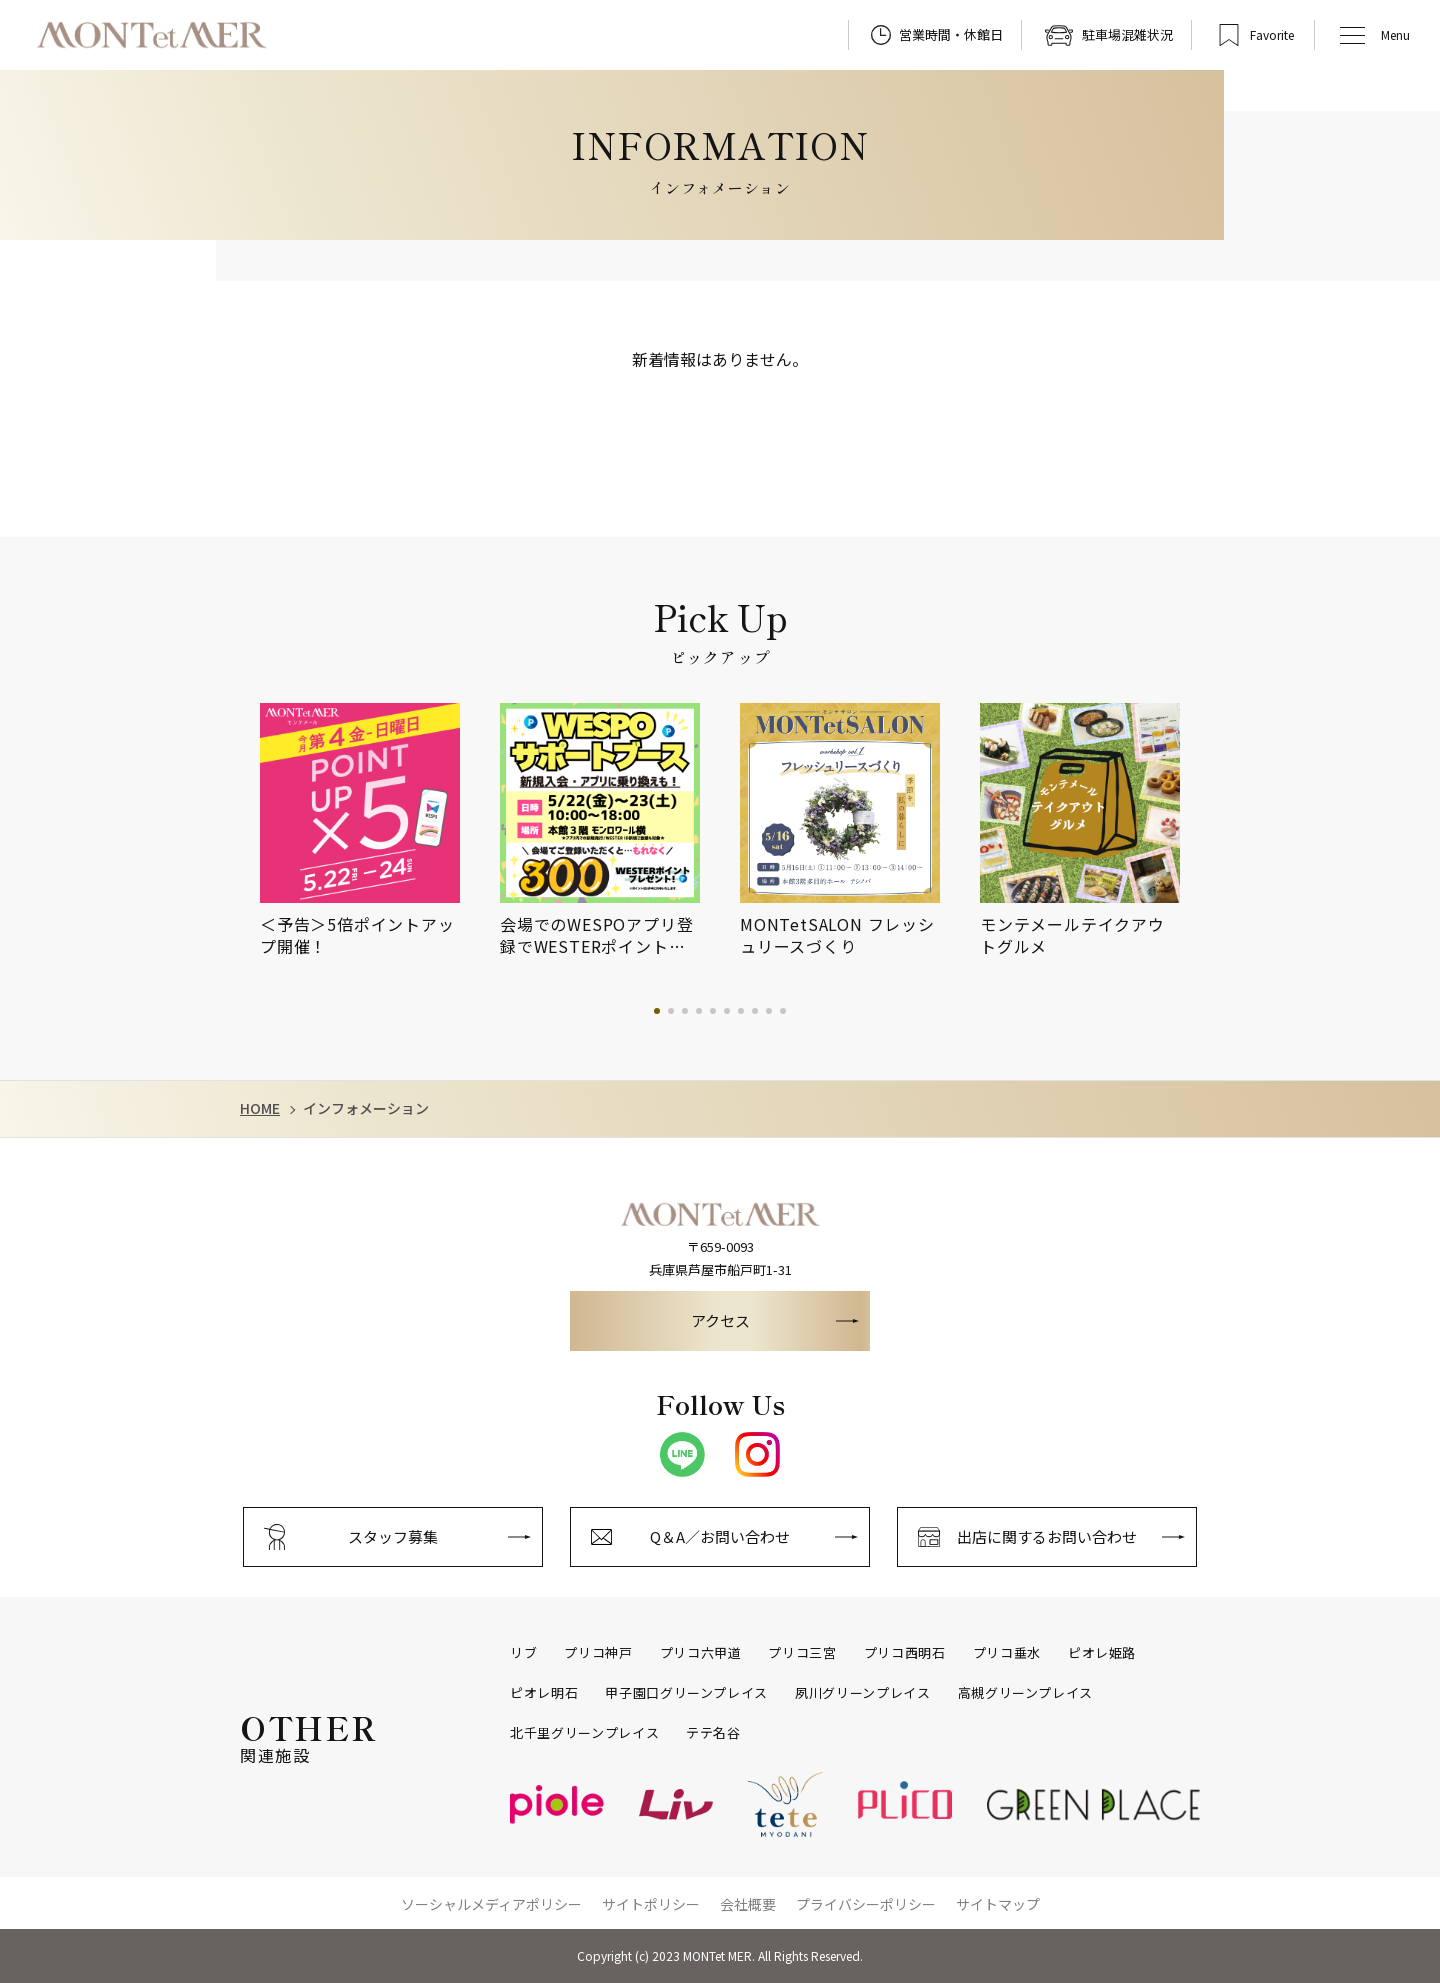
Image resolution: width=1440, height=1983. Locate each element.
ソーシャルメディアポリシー (491, 1904)
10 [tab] (783, 1011)
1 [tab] (657, 1011)
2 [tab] (671, 1011)
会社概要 (748, 1904)
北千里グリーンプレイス (584, 1733)
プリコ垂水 (1007, 1653)
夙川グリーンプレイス (863, 1693)
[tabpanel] (380, 830)
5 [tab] (713, 1011)
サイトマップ (998, 1904)
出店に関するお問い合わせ (1047, 1536)
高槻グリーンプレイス (1026, 1693)
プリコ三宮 (802, 1653)
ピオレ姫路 (1102, 1653)
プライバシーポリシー (866, 1904)
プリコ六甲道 (701, 1653)
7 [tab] (741, 1011)
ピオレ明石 (544, 1693)
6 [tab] (727, 1011)
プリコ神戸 (598, 1653)
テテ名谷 (713, 1733)
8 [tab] (755, 1011)
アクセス (720, 1320)
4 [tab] (699, 1011)
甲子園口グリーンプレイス (686, 1693)
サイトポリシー (651, 1904)
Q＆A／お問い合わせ (720, 1536)
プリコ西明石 (905, 1653)
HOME (260, 1108)
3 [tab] (685, 1011)
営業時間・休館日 (951, 34)
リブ (523, 1653)
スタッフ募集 (393, 1536)
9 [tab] (769, 1011)
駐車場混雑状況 (1127, 34)
